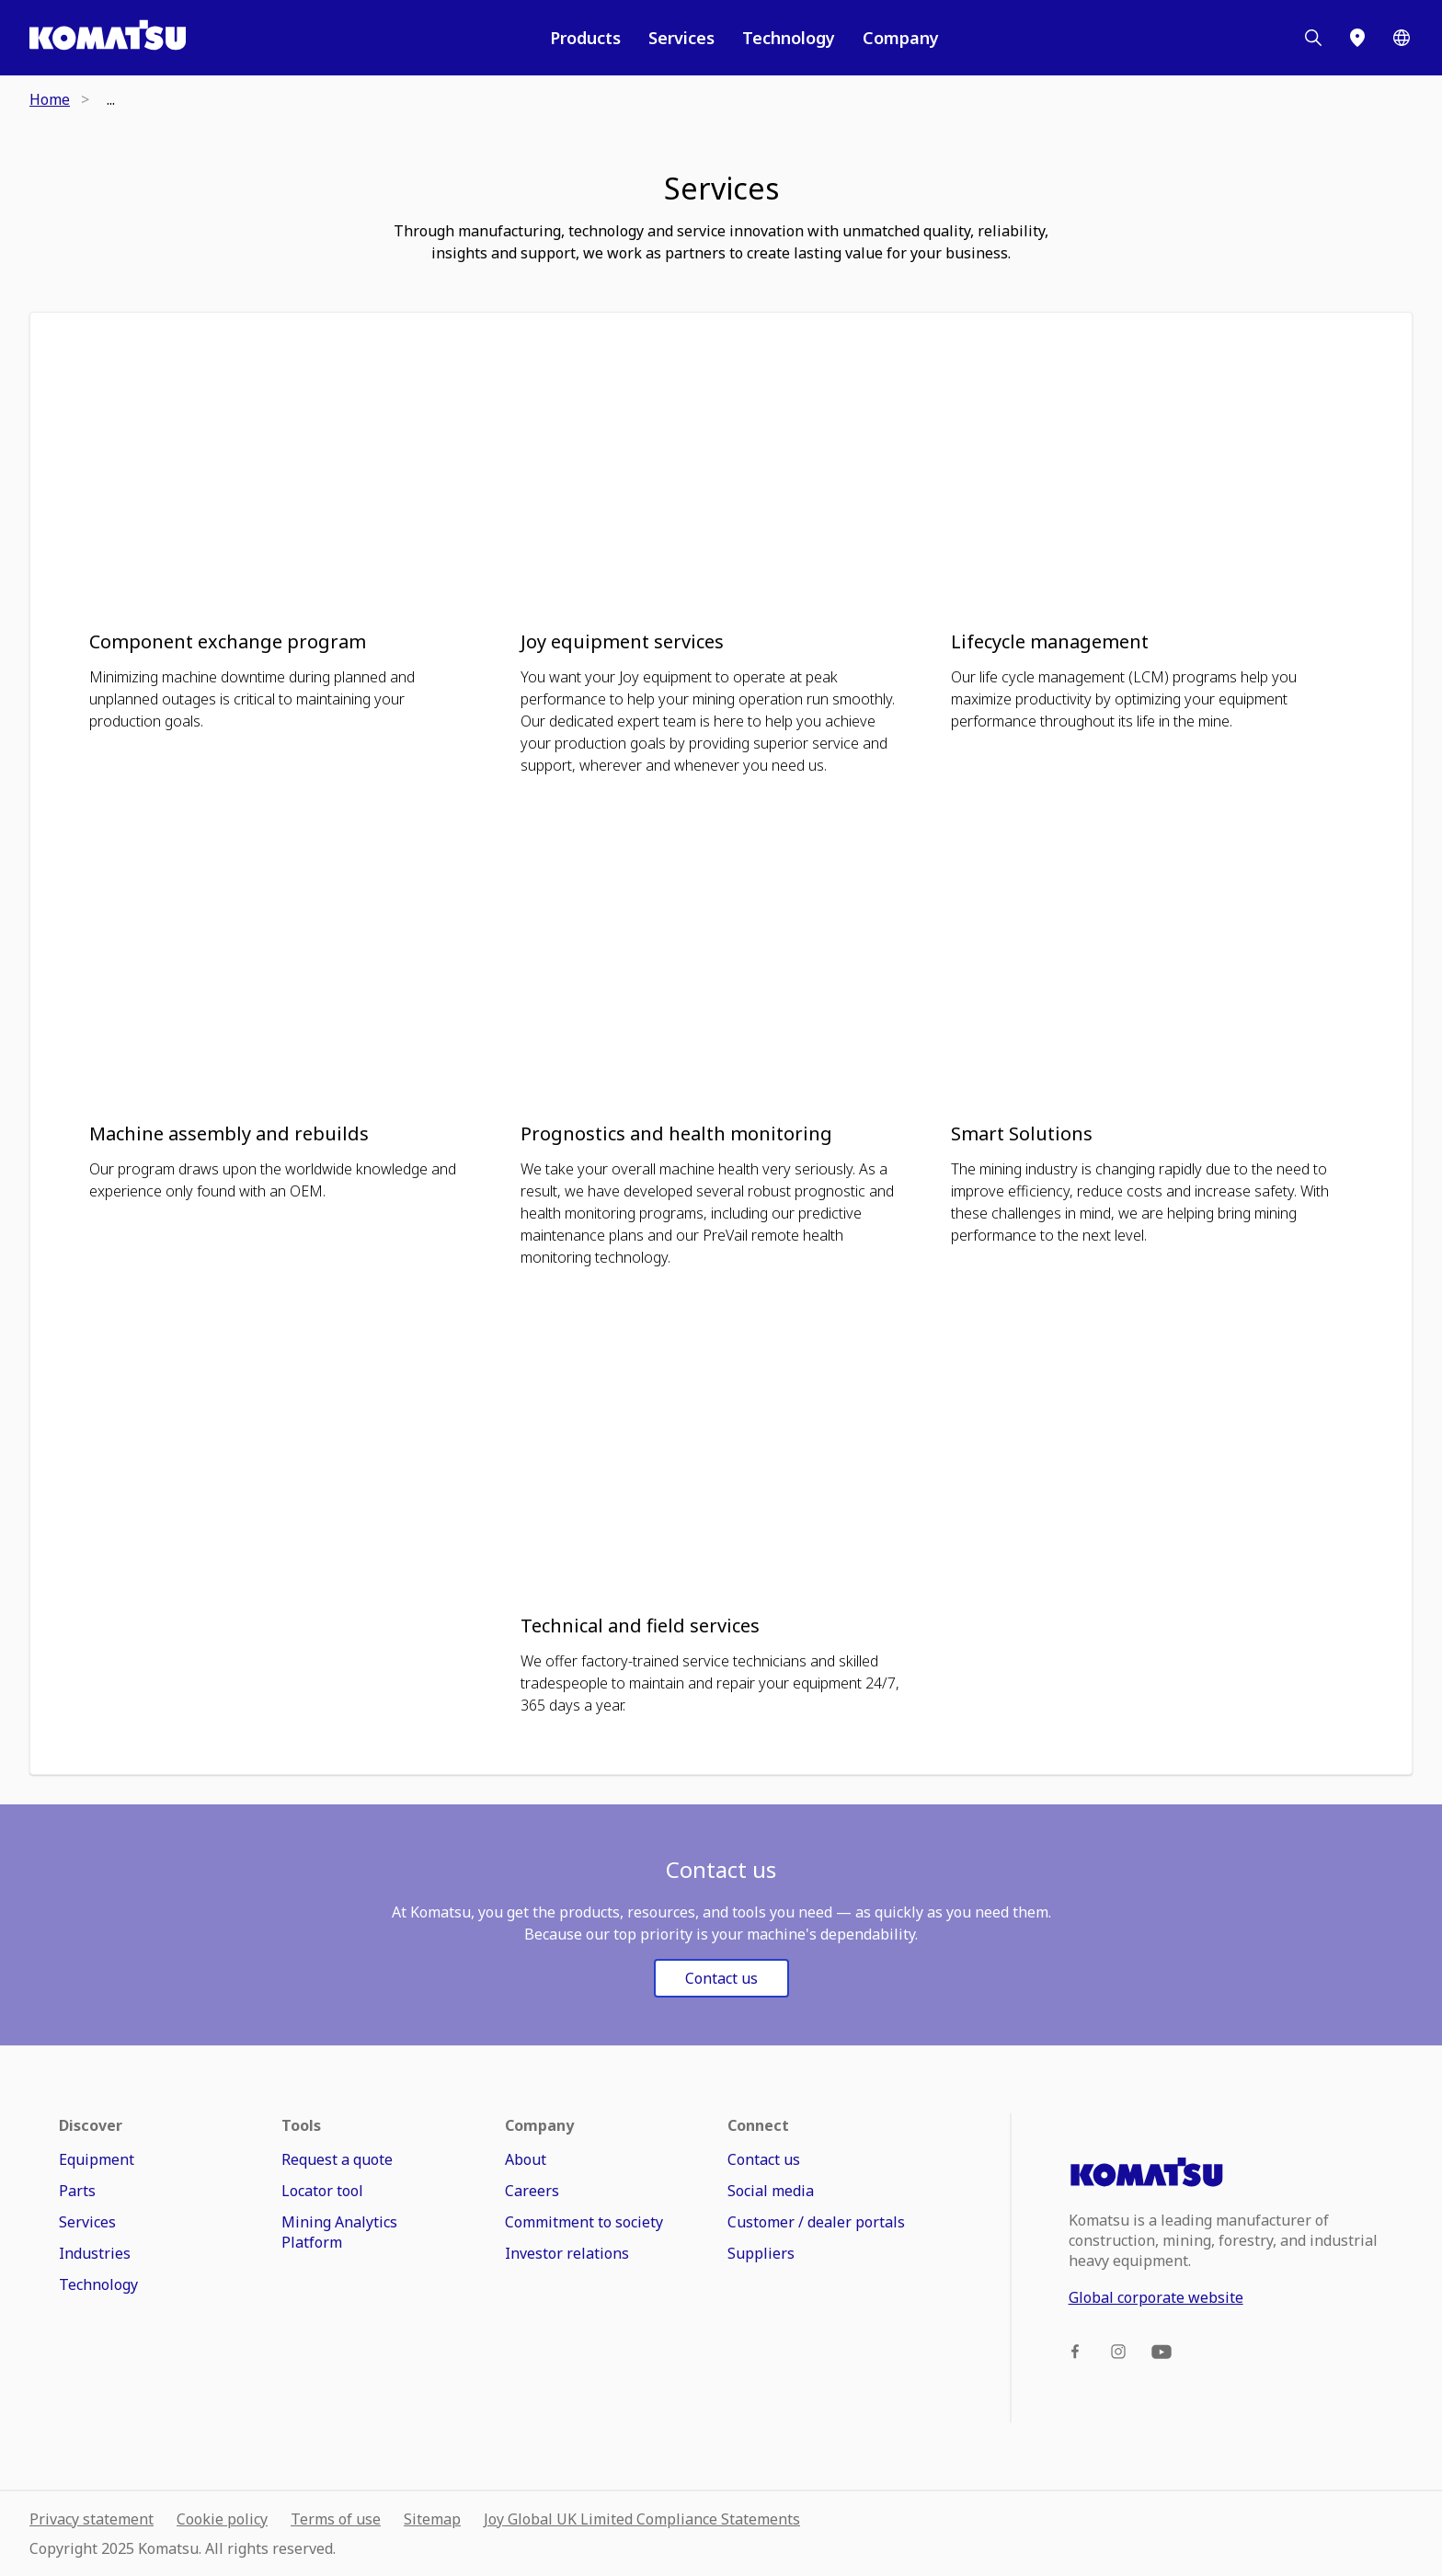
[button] (290, 544)
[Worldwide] (1401, 38)
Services (681, 38)
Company (901, 38)
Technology (788, 38)
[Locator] (1357, 38)
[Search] (1313, 38)
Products (585, 38)
